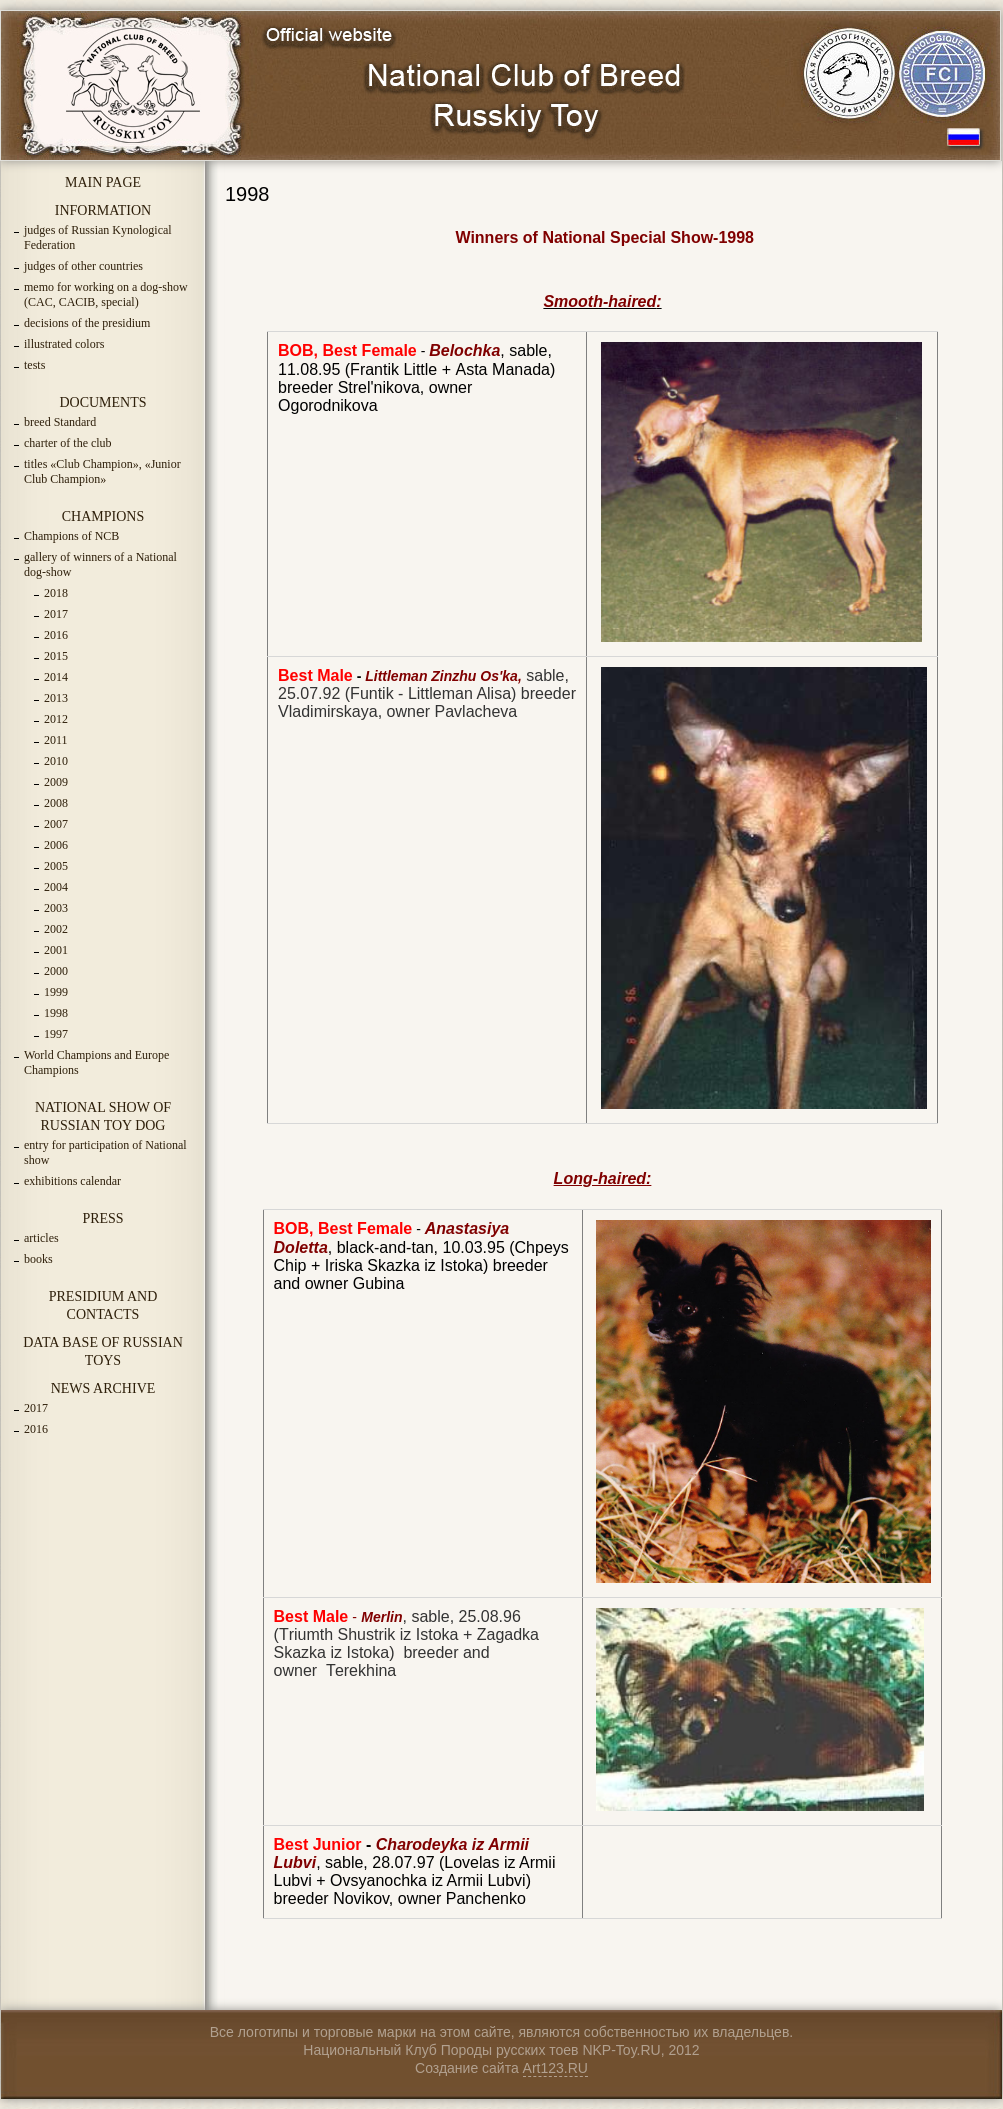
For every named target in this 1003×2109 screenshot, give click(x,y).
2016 (56, 635)
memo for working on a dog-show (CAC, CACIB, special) (106, 294)
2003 (56, 908)
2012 (56, 719)
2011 (56, 740)
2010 (56, 761)
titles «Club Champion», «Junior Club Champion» (102, 471)
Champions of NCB (71, 536)
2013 (56, 698)
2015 (56, 656)
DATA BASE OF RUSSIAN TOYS (103, 1351)
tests (34, 365)
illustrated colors (64, 344)
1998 (56, 1013)
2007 (56, 824)
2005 (56, 866)
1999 (56, 992)
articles (41, 1238)
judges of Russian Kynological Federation (98, 237)
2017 (56, 614)
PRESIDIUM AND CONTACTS (103, 1305)
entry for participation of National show (105, 1152)
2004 (56, 887)
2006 (56, 845)
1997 (56, 1034)
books (38, 1259)
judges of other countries (83, 266)
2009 (56, 782)
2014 (56, 677)
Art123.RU (555, 2068)
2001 (56, 950)
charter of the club (68, 443)
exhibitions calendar (72, 1181)
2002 (56, 929)
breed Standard (60, 422)
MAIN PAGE (103, 182)
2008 (56, 803)
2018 (56, 593)
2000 (56, 971)
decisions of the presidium (87, 323)
